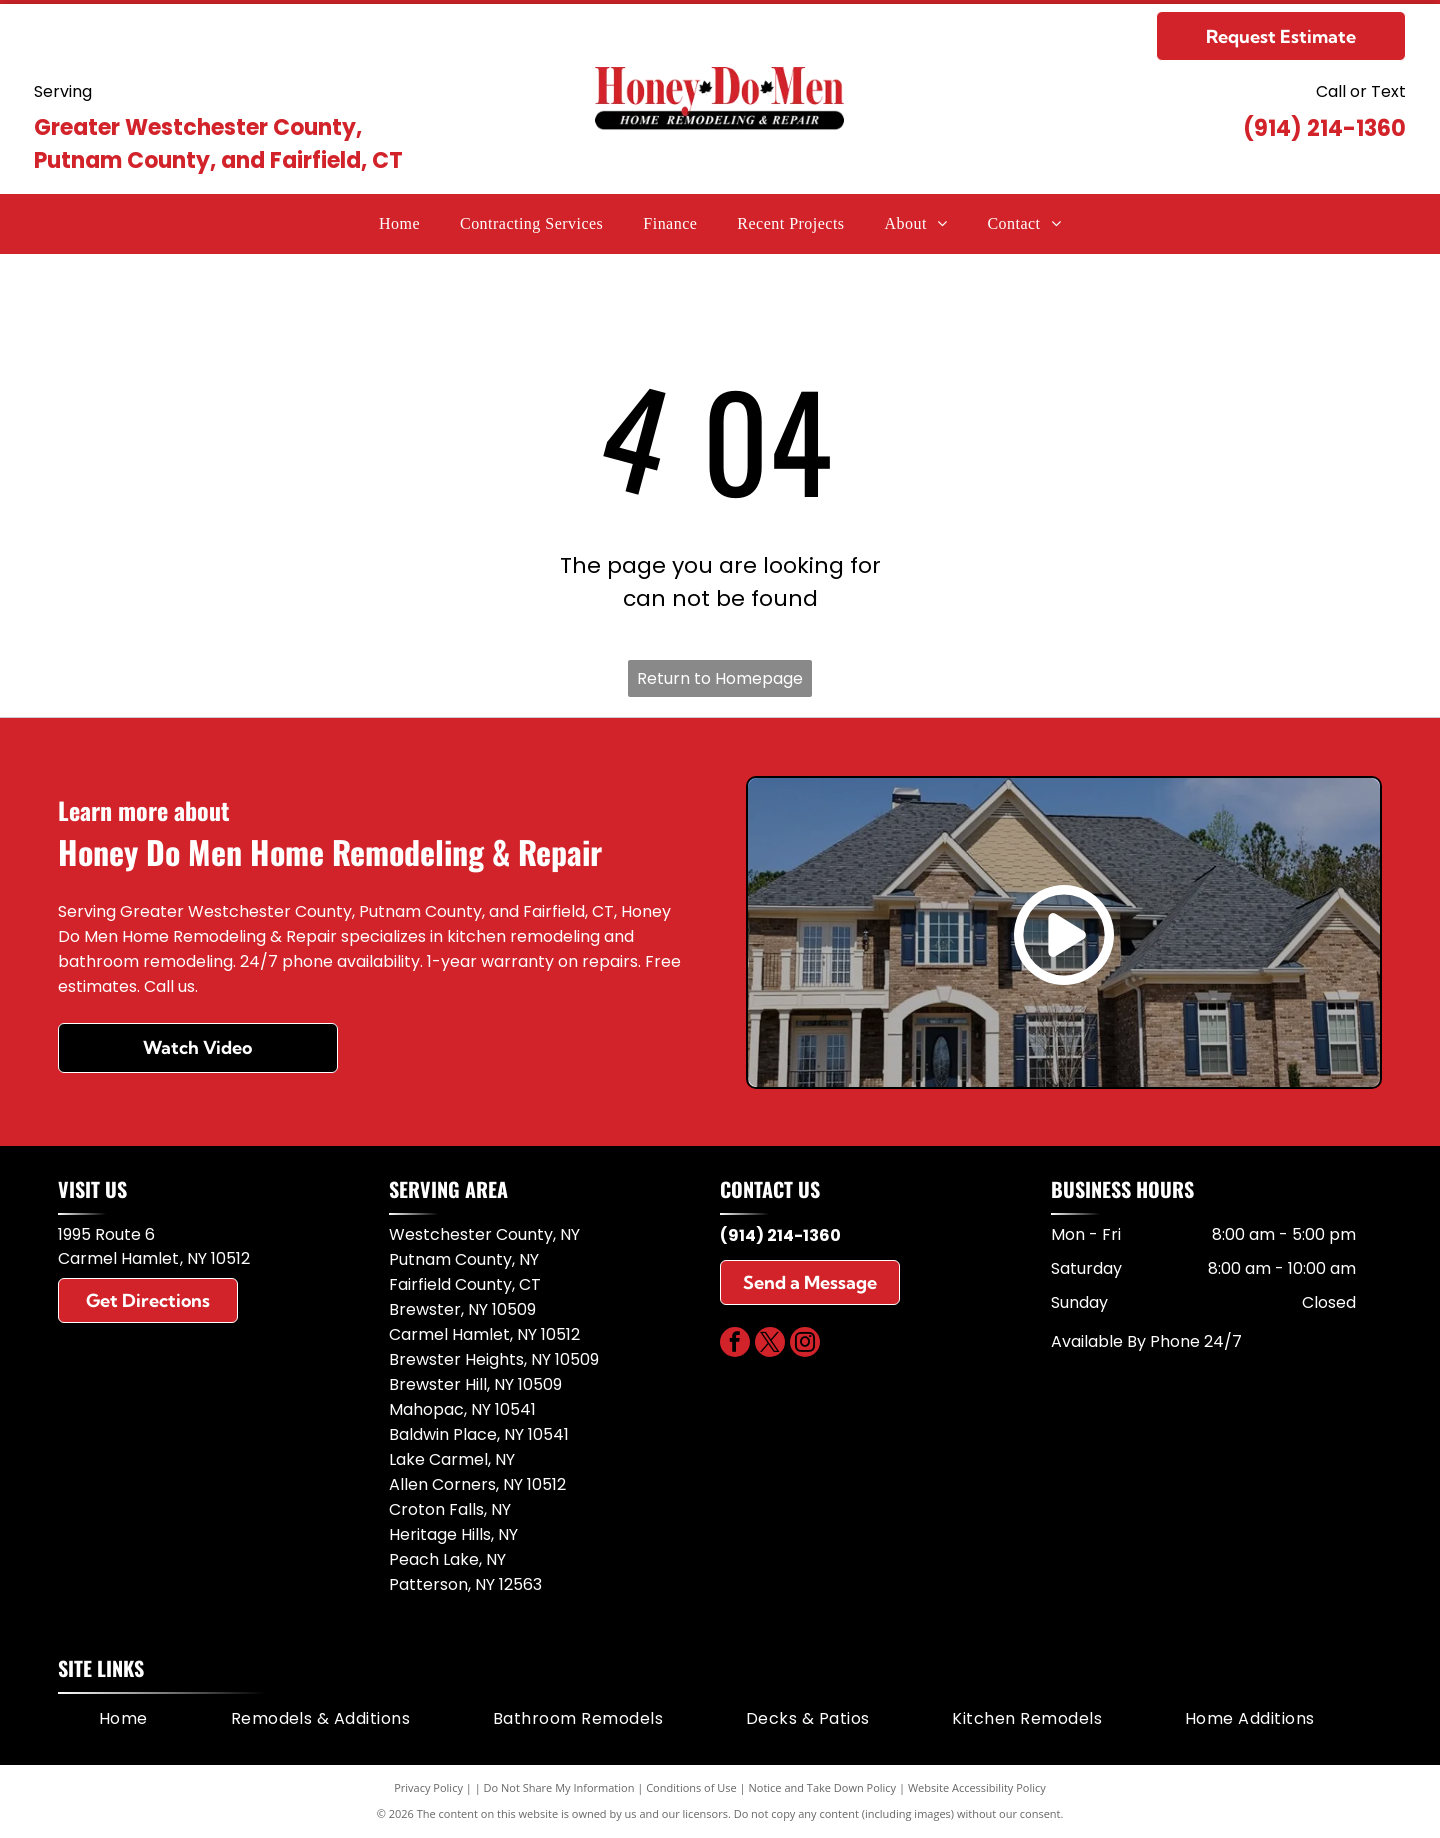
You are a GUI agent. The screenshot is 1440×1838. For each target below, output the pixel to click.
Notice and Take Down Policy (823, 1787)
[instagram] (805, 1344)
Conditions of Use (691, 1787)
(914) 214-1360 (1324, 128)
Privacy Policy (428, 1787)
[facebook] (735, 1344)
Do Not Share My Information (559, 1787)
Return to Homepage (720, 678)
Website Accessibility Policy (977, 1787)
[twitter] (770, 1344)
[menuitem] (399, 224)
